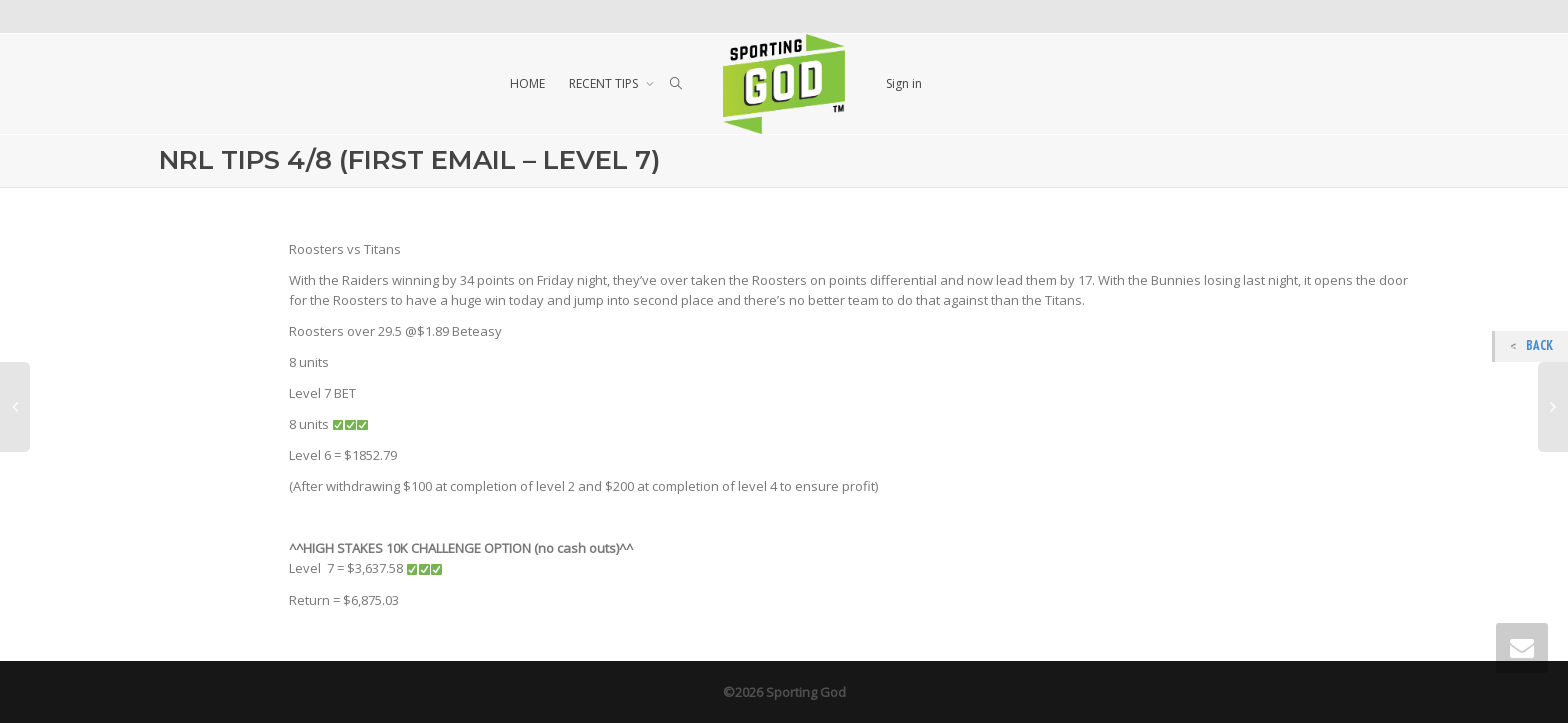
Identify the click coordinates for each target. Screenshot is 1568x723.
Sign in (904, 83)
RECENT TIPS (605, 83)
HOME (527, 83)
